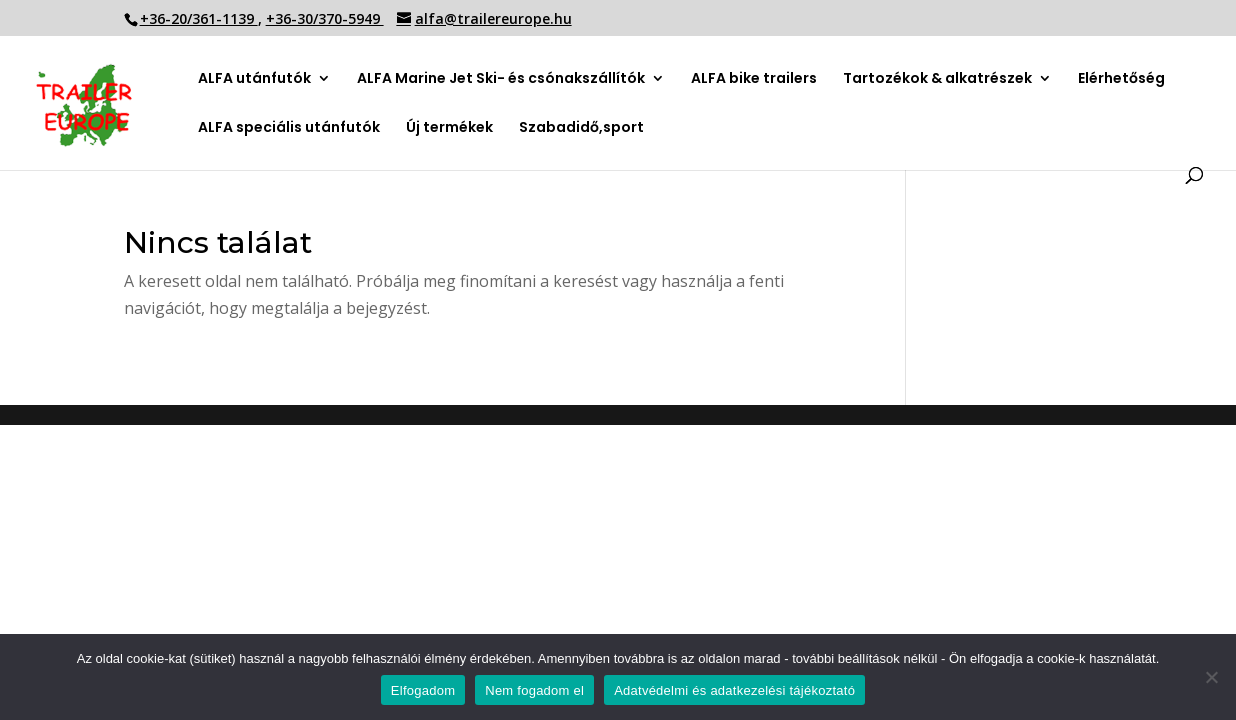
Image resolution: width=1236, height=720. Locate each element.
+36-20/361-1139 (199, 18)
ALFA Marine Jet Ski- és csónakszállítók (501, 79)
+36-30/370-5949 (325, 18)
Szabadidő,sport (581, 128)
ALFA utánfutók (254, 79)
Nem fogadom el (534, 690)
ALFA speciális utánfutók (289, 128)
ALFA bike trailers (754, 79)
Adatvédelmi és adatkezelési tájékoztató (734, 690)
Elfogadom (423, 690)
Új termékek (449, 128)
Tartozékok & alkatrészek (937, 78)
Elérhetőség (1121, 79)
